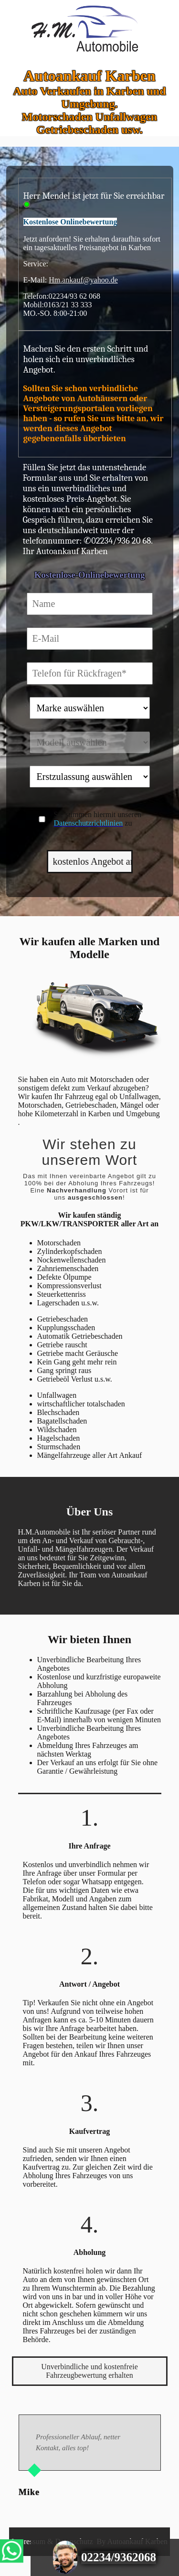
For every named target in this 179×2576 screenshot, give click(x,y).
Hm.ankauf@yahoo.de (83, 280)
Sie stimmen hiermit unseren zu (98, 818)
